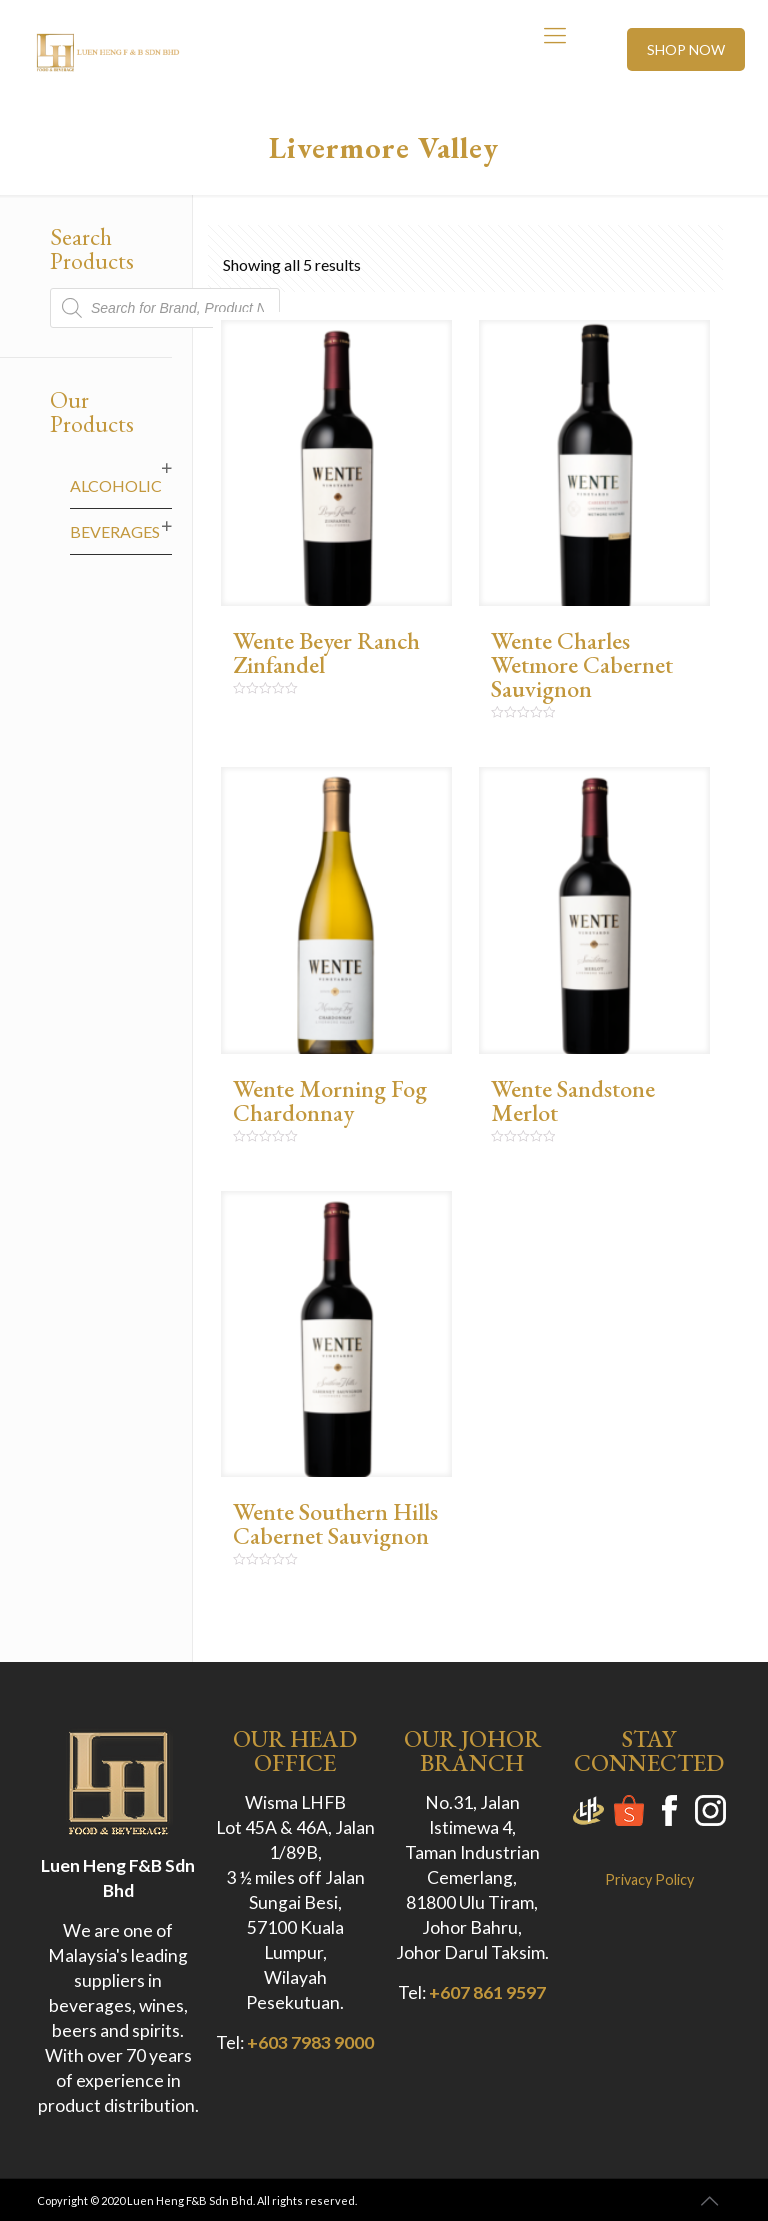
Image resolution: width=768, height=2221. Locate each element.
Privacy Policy (649, 1879)
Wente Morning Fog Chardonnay (330, 1100)
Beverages (115, 531)
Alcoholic (116, 485)
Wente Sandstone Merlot (573, 1100)
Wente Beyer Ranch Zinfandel (326, 652)
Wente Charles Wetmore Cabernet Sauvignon (582, 664)
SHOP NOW (686, 49)
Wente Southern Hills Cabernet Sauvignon (335, 1523)
